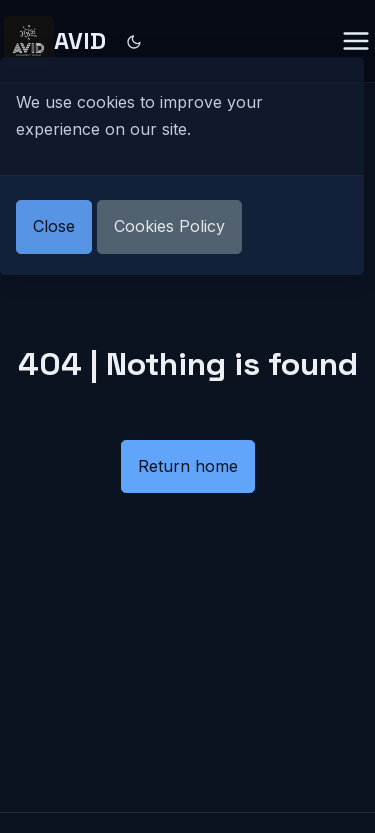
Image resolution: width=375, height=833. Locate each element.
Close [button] (54, 226)
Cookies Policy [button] (169, 226)
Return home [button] (188, 466)
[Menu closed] (356, 41)
